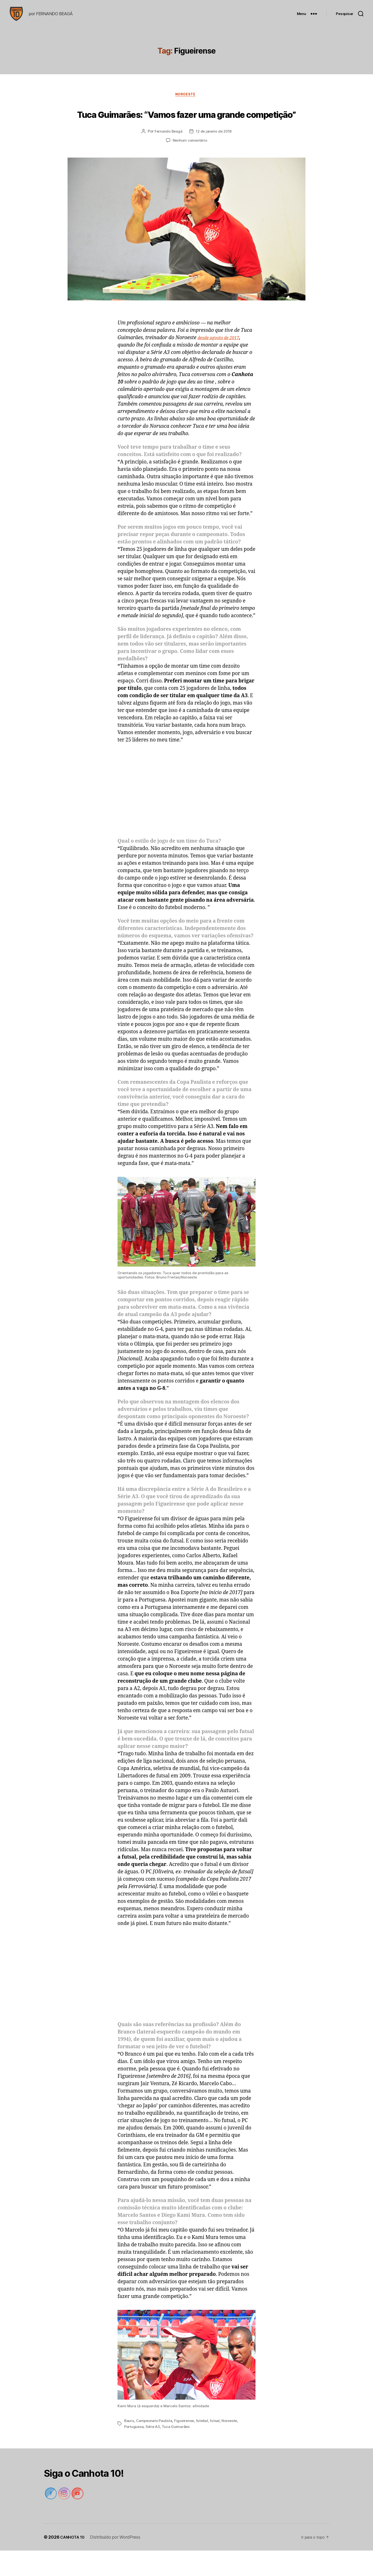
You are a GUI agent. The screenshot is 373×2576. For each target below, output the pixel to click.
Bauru (129, 2446)
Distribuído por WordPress (118, 2562)
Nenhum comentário (189, 166)
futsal (217, 2446)
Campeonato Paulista (155, 2446)
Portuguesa (134, 2452)
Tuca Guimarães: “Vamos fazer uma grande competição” (186, 129)
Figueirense (186, 2446)
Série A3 (154, 2452)
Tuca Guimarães (178, 2452)
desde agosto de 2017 (221, 363)
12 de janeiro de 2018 (214, 157)
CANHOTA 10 (73, 2562)
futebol (204, 2446)
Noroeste (186, 102)
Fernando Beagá (167, 157)
